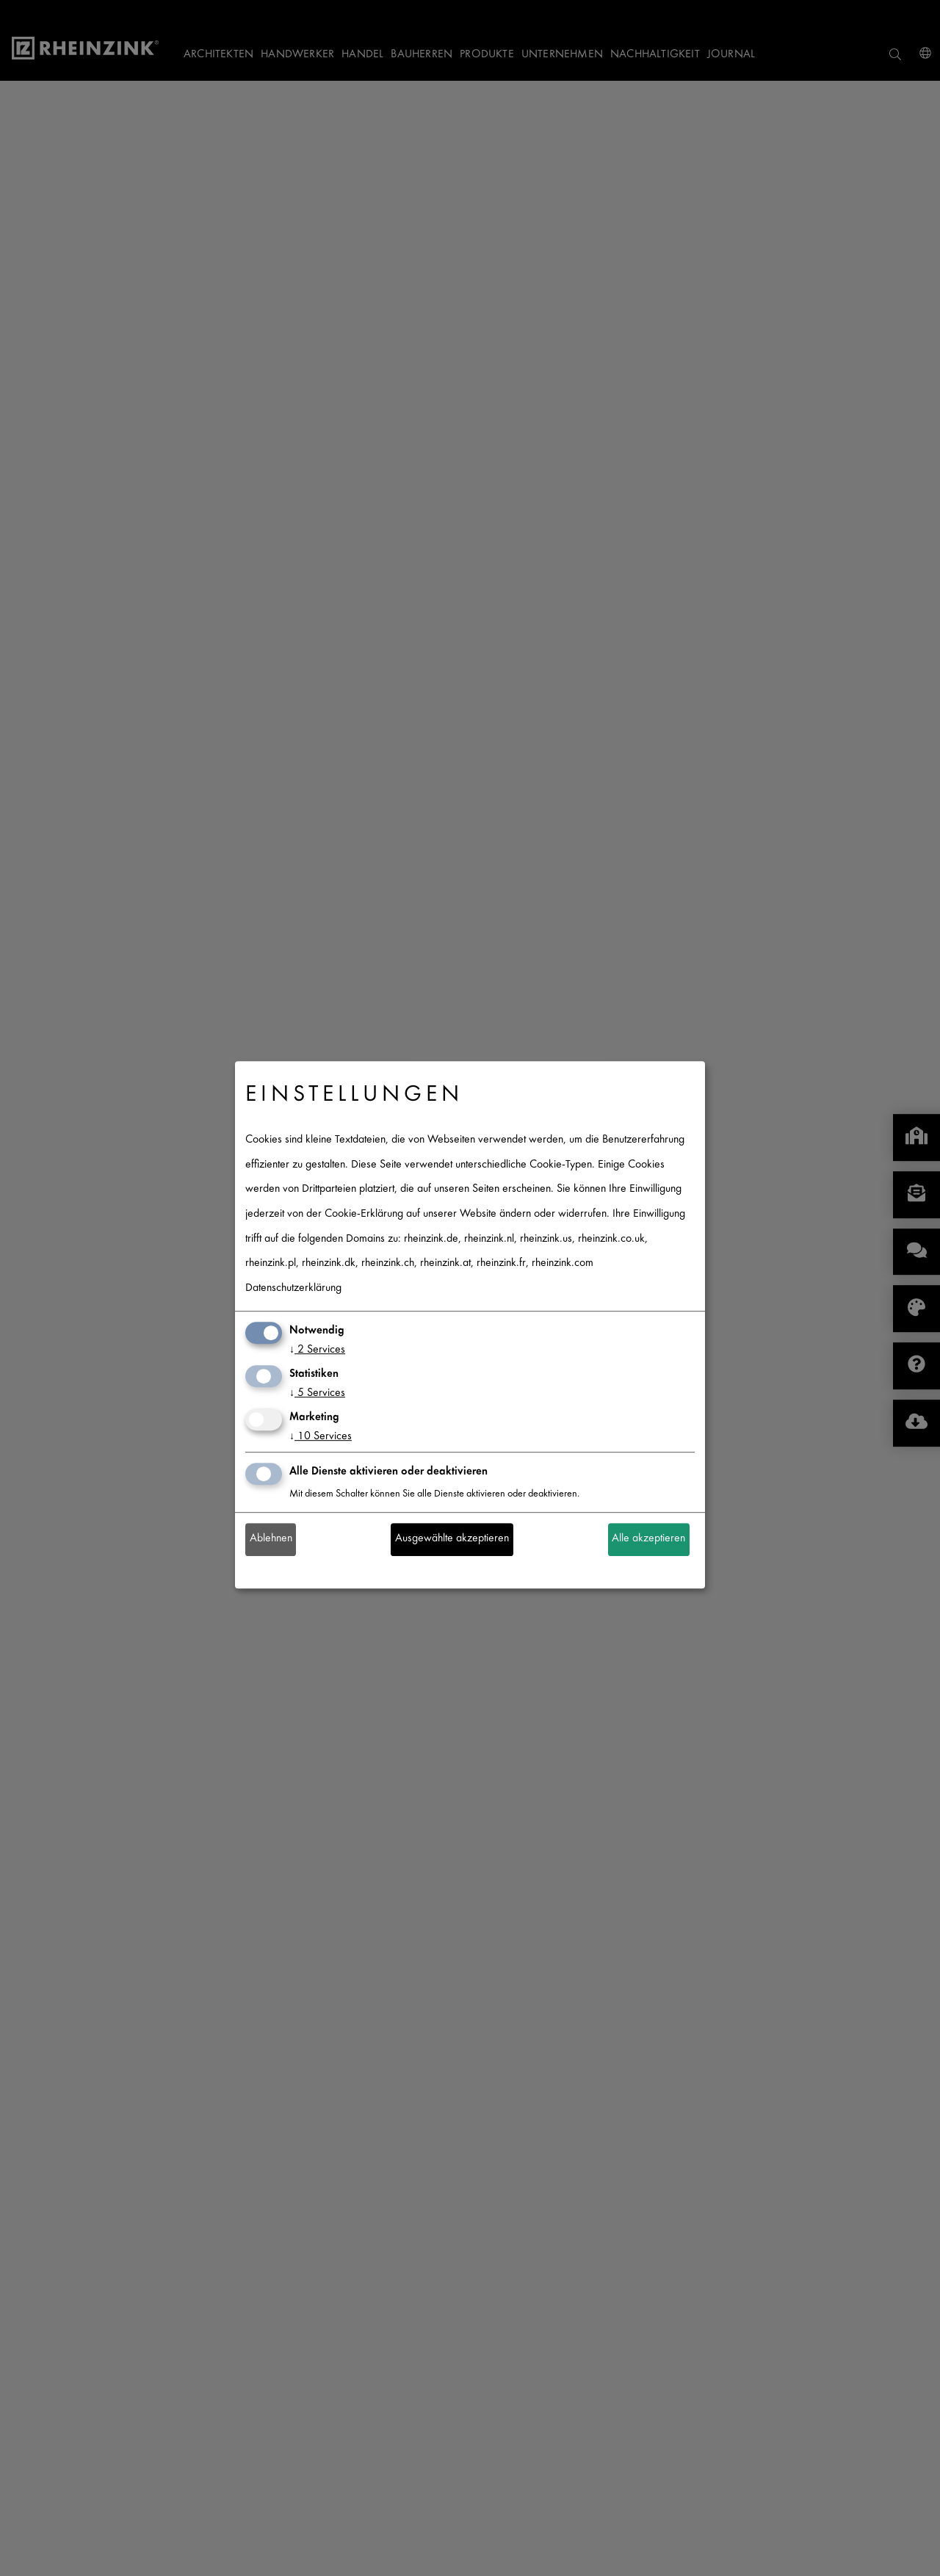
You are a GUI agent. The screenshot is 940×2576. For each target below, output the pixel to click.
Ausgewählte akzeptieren (452, 1539)
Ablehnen (271, 1539)
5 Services (317, 1393)
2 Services (317, 1351)
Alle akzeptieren (648, 1539)
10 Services (320, 1436)
